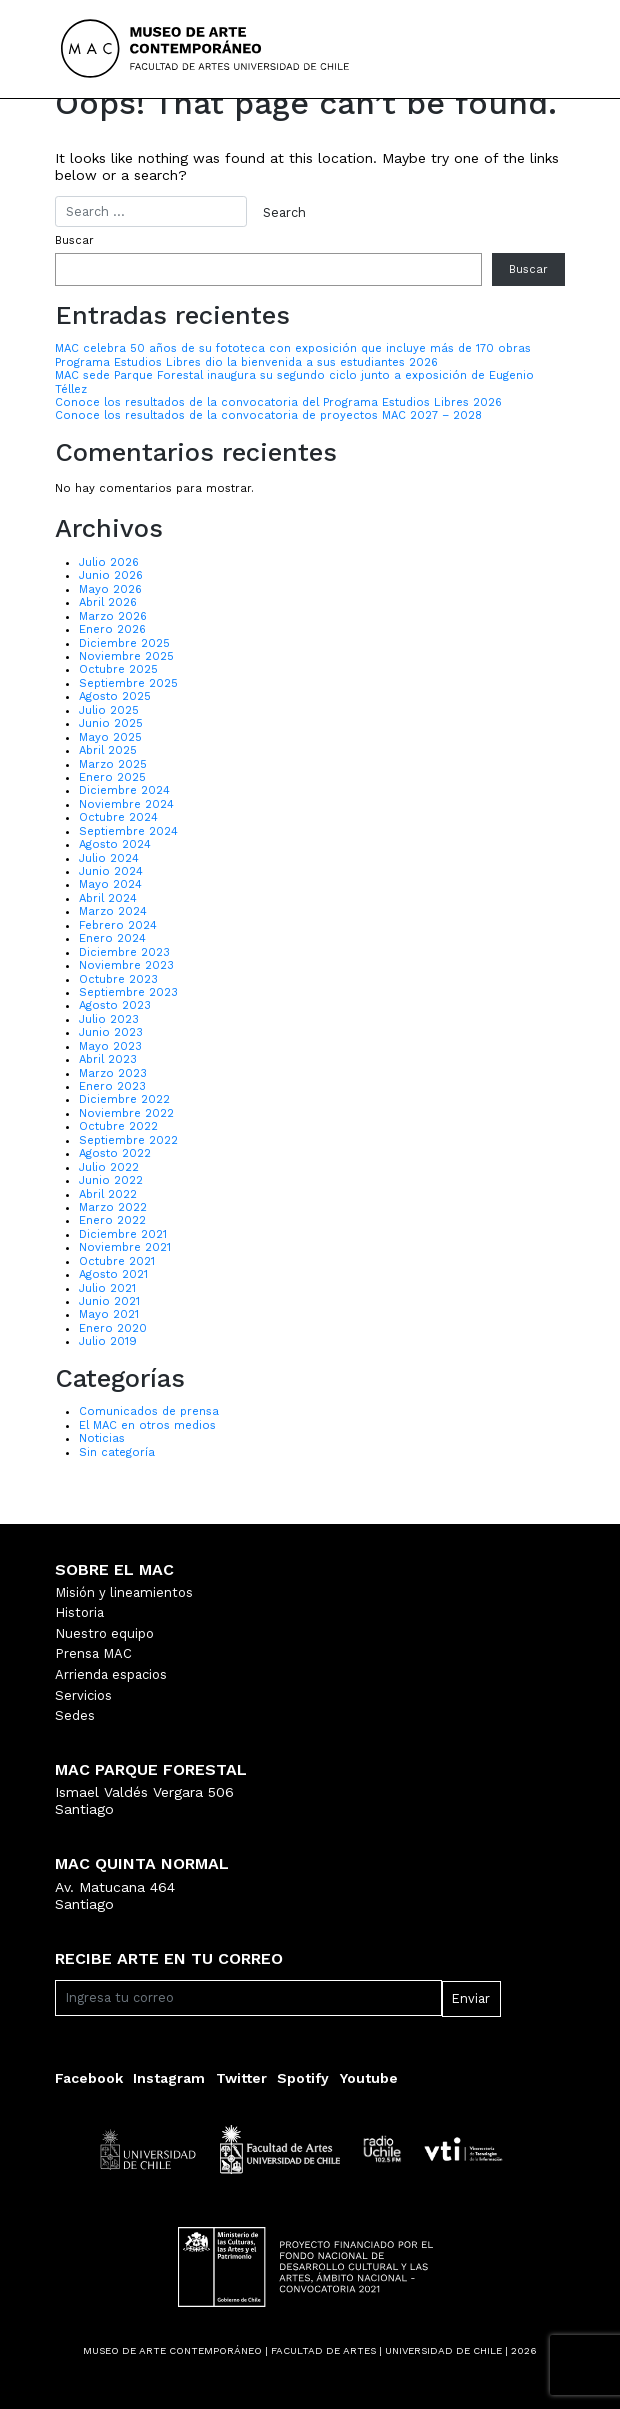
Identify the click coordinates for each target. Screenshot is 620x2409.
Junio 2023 (111, 1032)
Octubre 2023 (118, 979)
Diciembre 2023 (124, 952)
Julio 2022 (109, 1167)
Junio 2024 (111, 871)
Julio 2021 (107, 1288)
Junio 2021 (109, 1301)
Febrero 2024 (118, 925)
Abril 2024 (108, 898)
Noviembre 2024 (126, 804)
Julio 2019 (108, 1341)
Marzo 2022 (113, 1207)
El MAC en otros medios (147, 1425)
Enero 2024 (112, 938)
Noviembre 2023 (126, 965)
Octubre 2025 (118, 669)
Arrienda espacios (111, 1674)
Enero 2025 (112, 777)
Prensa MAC (93, 1653)
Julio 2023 (109, 1019)
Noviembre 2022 (126, 1113)
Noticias (102, 1438)
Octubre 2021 (117, 1261)
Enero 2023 (112, 1086)
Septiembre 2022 (128, 1140)
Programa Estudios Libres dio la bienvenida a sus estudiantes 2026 (246, 362)
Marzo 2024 (113, 911)
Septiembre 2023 (128, 992)
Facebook (89, 2078)
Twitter (241, 2078)
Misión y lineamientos (124, 1592)
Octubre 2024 (118, 817)
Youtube (369, 2078)
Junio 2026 (111, 575)
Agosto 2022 (115, 1153)
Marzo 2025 (113, 764)
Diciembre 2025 (124, 643)
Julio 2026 (109, 562)
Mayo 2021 (109, 1314)
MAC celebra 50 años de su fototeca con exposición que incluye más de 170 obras (293, 348)
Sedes (75, 1715)
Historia (79, 1612)
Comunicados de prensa (149, 1411)
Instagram (169, 2078)
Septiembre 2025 (128, 683)
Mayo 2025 (110, 737)
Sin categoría (117, 1452)
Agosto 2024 (115, 844)
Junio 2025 (111, 723)
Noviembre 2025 (126, 656)
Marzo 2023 (113, 1073)
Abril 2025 (108, 750)
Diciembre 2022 (124, 1099)
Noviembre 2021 (125, 1247)
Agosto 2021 (113, 1274)
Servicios (83, 1695)
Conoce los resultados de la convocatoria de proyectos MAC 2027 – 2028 (268, 415)
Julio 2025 (109, 710)
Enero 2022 (112, 1220)
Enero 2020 (113, 1328)
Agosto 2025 (115, 696)
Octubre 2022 (118, 1126)
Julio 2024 (109, 858)
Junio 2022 (111, 1180)
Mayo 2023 (110, 1046)
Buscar (74, 240)
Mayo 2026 (110, 589)
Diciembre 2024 (124, 790)
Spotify (303, 2078)
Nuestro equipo (104, 1633)
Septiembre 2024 (128, 831)
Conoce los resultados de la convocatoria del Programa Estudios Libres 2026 (278, 402)
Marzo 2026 (113, 616)
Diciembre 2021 (123, 1234)
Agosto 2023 (115, 1005)
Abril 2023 (108, 1059)
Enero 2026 (112, 629)
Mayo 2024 (110, 884)
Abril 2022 (108, 1194)
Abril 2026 (108, 602)
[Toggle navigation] (528, 49)
